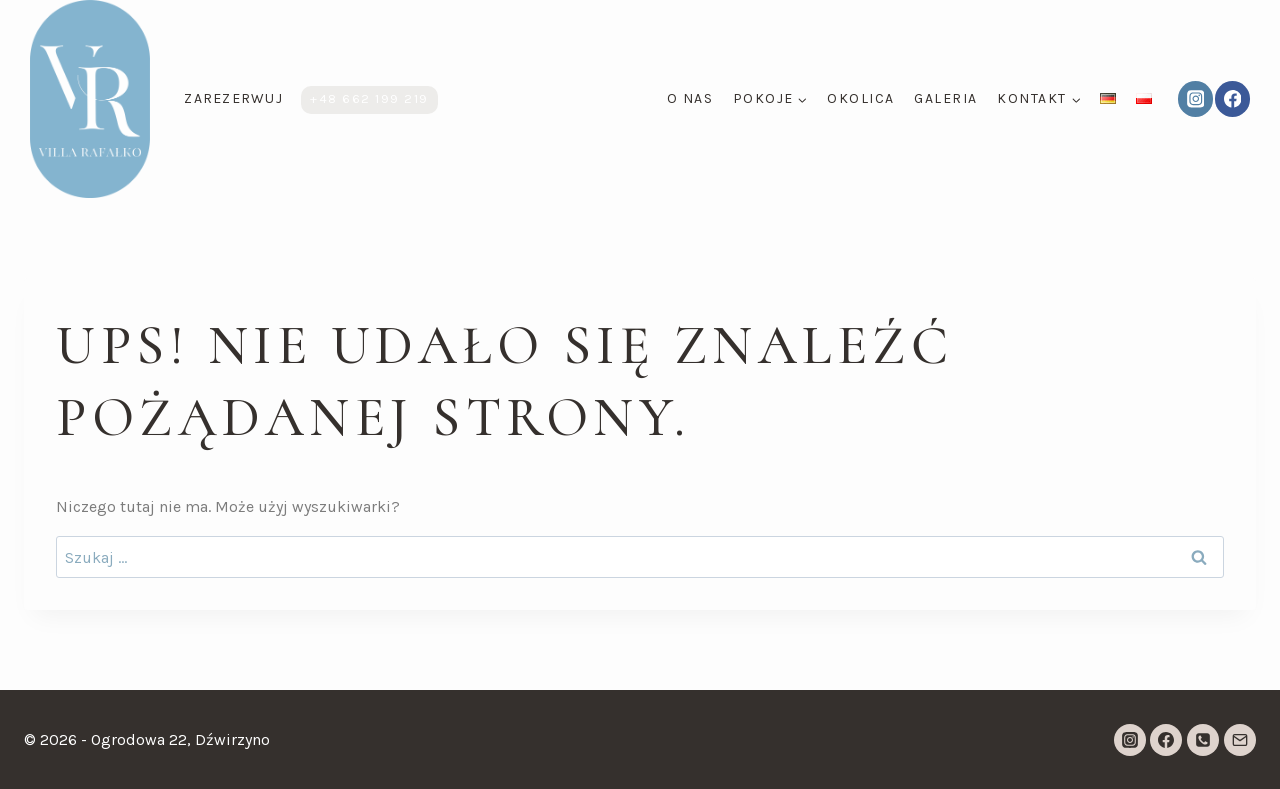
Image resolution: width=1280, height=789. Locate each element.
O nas (690, 98)
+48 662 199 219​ (369, 98)
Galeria (946, 98)
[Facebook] (1232, 98)
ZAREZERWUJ (233, 98)
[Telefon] (1203, 740)
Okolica (861, 98)
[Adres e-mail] (1240, 740)
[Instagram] (1195, 98)
